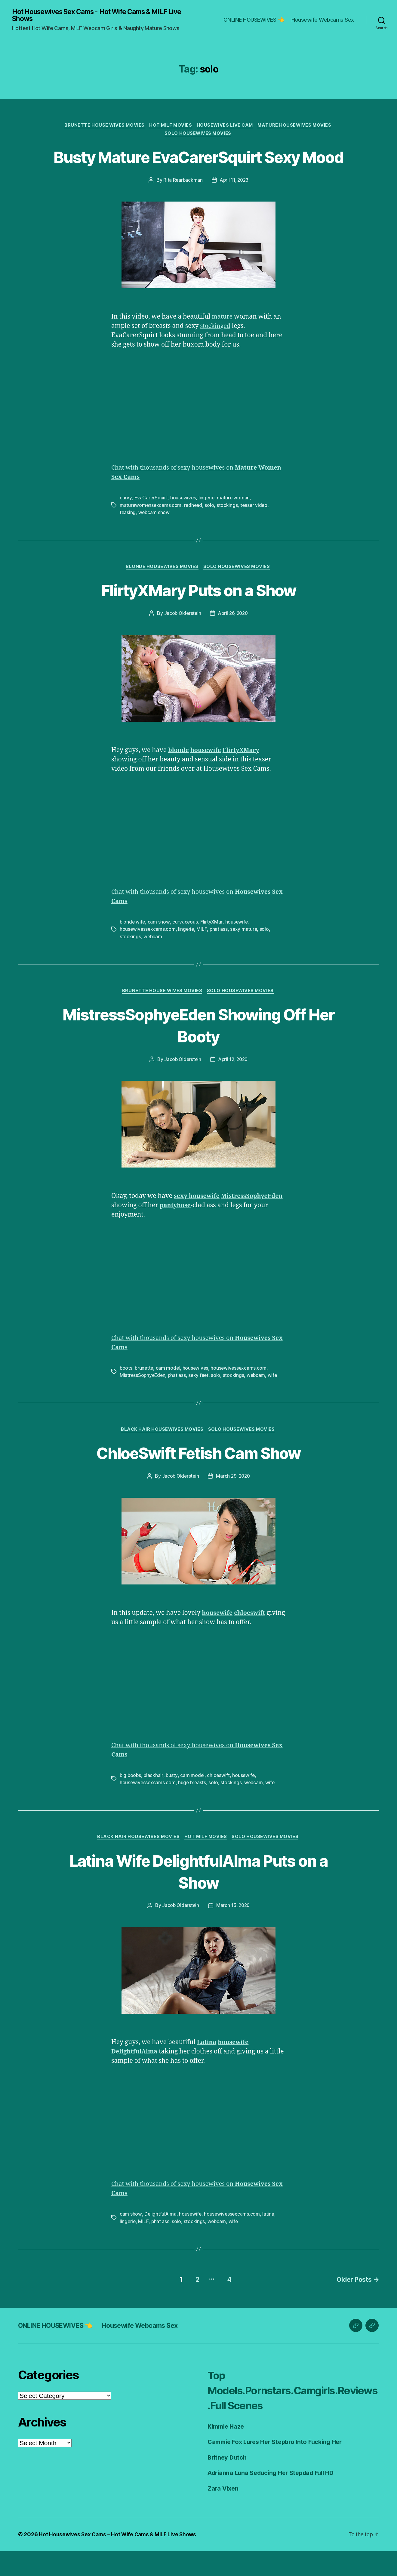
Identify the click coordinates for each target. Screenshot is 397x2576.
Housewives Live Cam (226, 126)
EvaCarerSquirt (151, 522)
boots (126, 1393)
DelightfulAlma (160, 2240)
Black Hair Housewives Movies (161, 1455)
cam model (169, 1393)
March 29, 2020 (233, 1502)
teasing (128, 536)
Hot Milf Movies (170, 126)
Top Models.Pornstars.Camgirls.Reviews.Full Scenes (291, 2414)
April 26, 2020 (233, 638)
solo (210, 529)
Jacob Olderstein (181, 638)
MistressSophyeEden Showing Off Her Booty (198, 1049)
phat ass (220, 954)
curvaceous (185, 946)
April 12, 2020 (233, 1084)
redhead (194, 529)
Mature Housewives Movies (298, 126)
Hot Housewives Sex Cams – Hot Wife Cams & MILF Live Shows (119, 2559)
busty (173, 1801)
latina (270, 2240)
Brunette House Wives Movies (101, 126)
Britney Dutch (228, 2481)
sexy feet (200, 1400)
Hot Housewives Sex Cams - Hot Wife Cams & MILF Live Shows (104, 15)
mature (223, 341)
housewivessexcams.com (148, 954)
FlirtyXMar (212, 946)
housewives (184, 522)
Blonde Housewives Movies (161, 591)
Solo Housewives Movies (198, 135)
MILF (203, 954)
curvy (126, 522)
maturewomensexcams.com (151, 529)
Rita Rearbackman (182, 204)
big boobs (131, 1801)
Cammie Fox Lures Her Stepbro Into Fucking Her (279, 2466)
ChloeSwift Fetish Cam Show (199, 1477)
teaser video (256, 529)
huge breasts (193, 1808)
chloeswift (219, 1801)
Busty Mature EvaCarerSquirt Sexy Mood (198, 169)
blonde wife (133, 946)
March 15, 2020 (233, 1932)
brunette (144, 1393)
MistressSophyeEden (143, 1400)
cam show (160, 946)
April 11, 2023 (234, 204)
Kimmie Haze (227, 2450)
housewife (237, 946)
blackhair (154, 1801)
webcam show (155, 536)
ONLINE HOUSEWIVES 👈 (253, 20)
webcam (152, 961)
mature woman (235, 522)
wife (275, 1400)
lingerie (208, 522)
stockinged (216, 350)
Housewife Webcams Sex (322, 20)
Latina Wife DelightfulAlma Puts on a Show (198, 1896)
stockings (228, 529)
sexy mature (245, 954)
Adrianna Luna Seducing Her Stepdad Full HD (275, 2497)
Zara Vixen (224, 2512)
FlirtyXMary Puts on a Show (198, 614)
